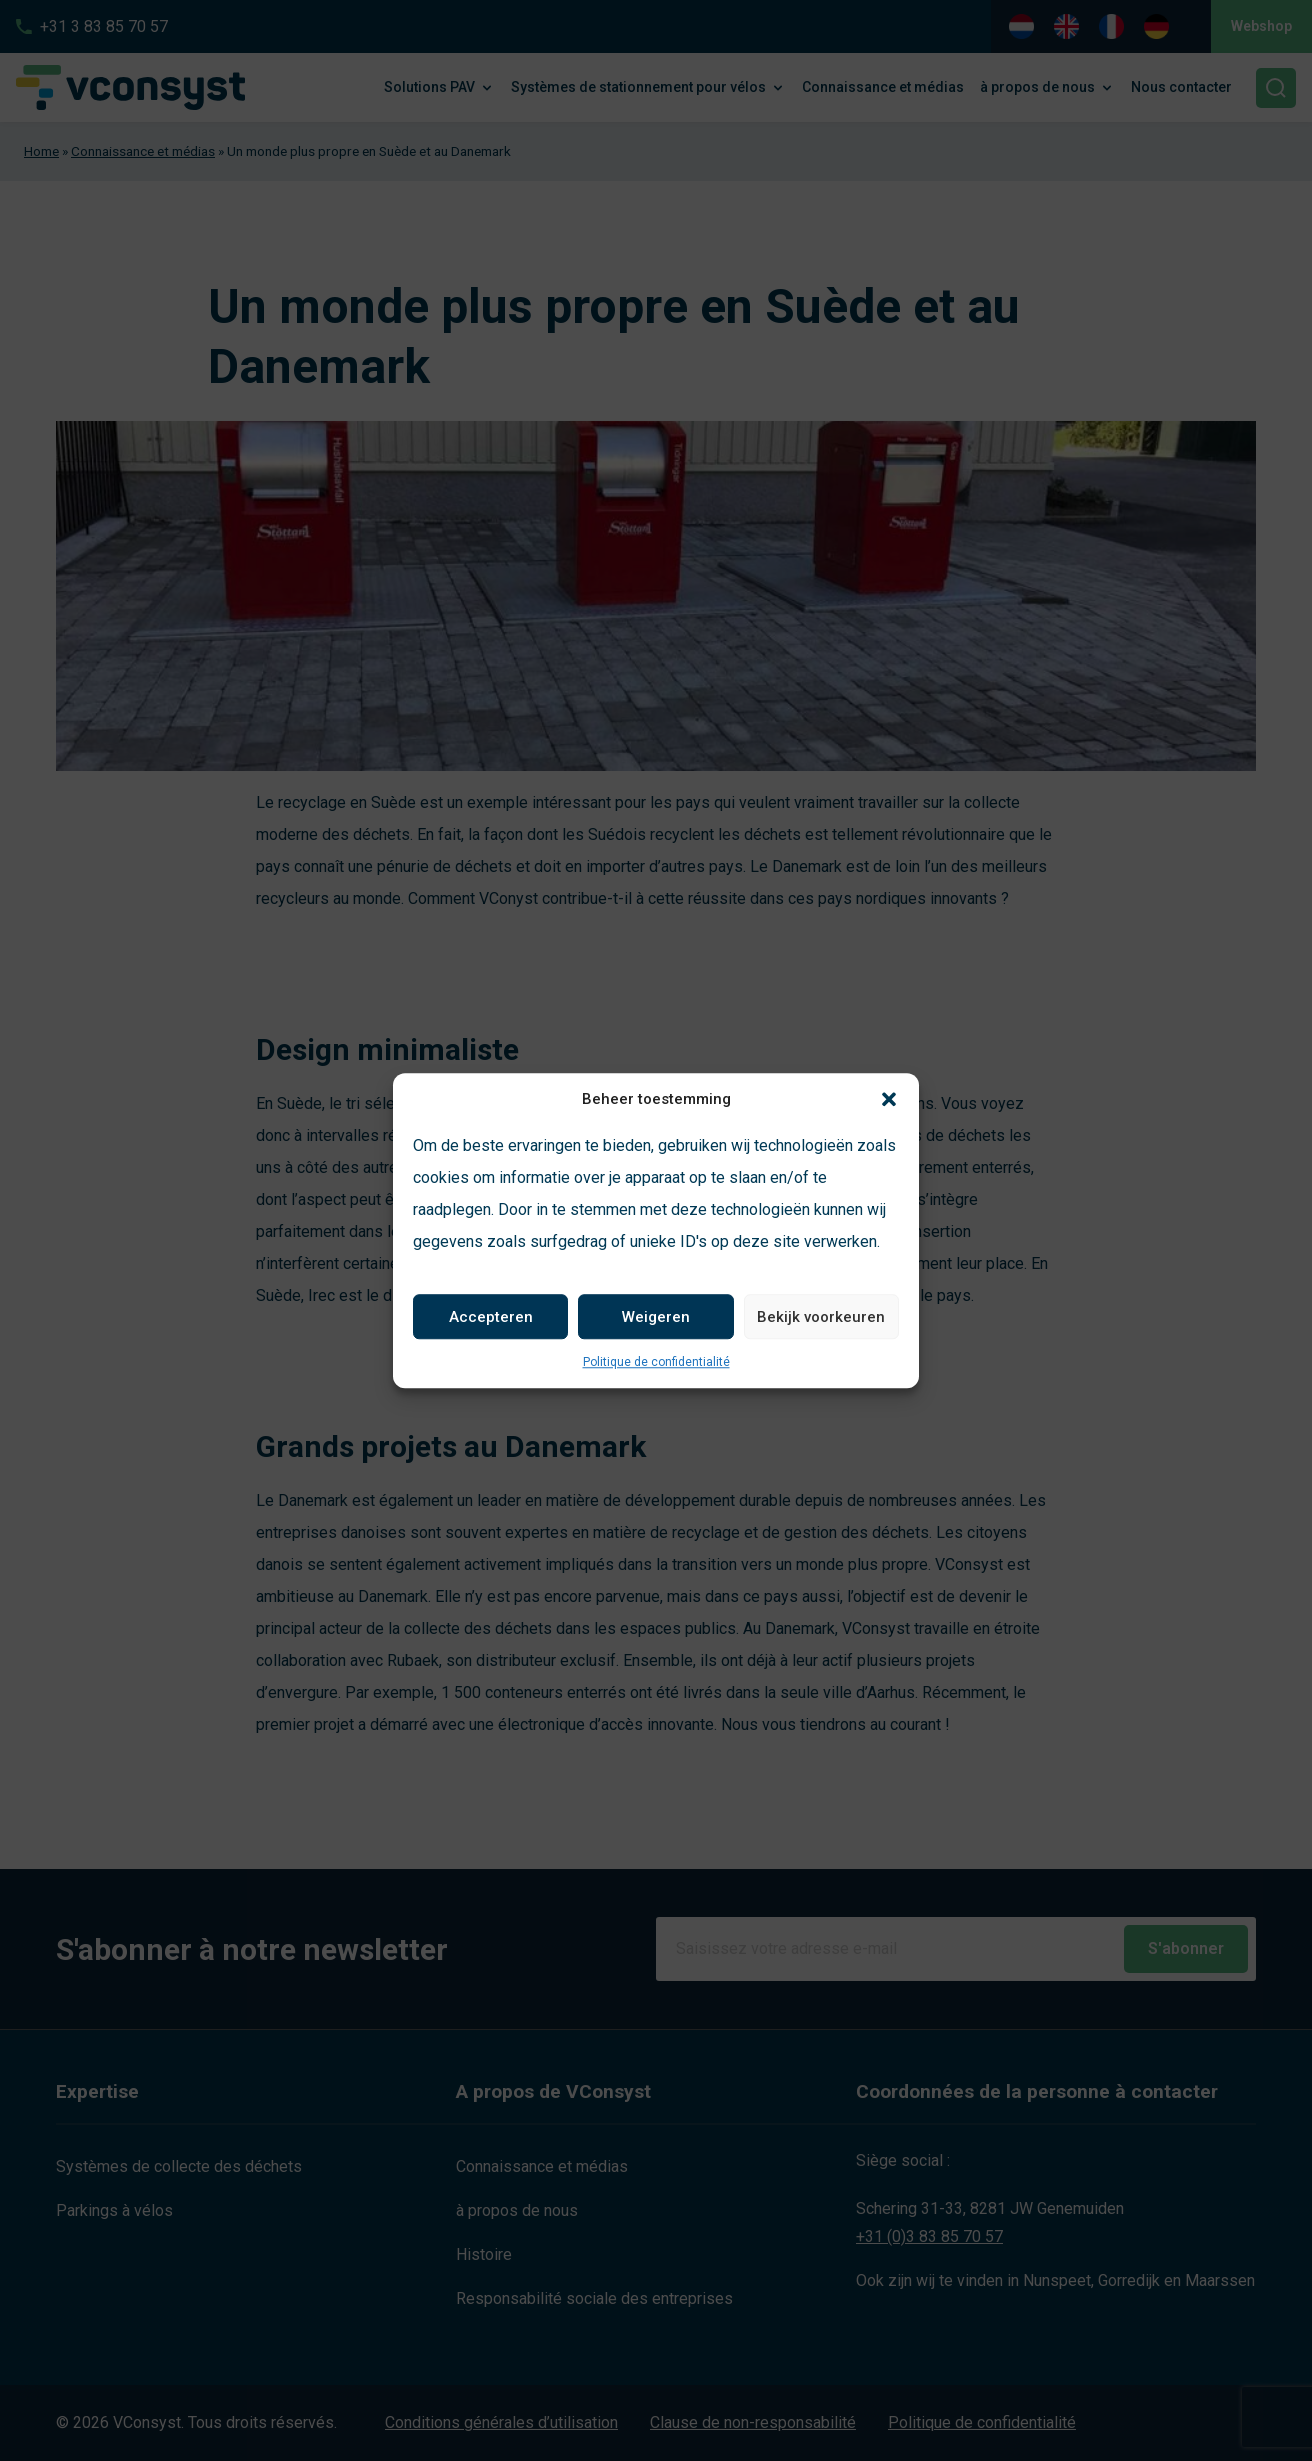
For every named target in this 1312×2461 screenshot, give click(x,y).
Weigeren (656, 1317)
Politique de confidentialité (656, 1362)
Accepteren (491, 1317)
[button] (889, 1099)
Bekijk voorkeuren (821, 1317)
